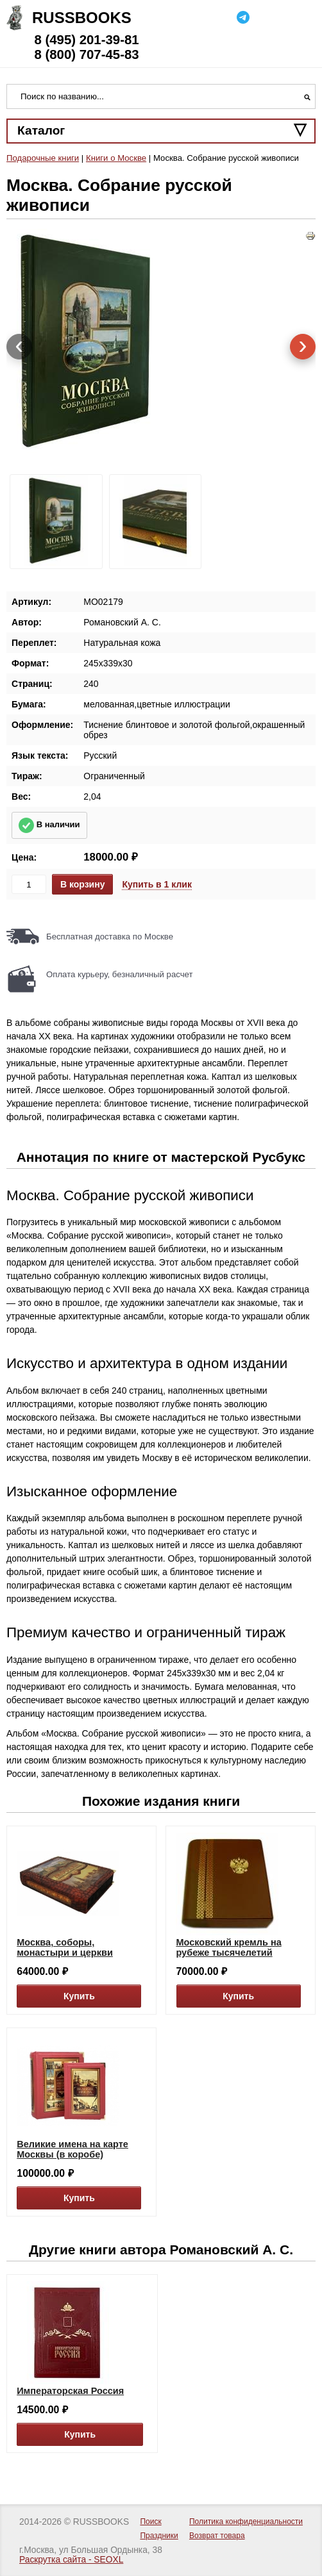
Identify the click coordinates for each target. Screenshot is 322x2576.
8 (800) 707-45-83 (86, 54)
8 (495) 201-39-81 (86, 40)
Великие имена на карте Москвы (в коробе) (72, 2149)
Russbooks (81, 17)
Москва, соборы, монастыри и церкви (65, 1947)
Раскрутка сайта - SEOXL (71, 2559)
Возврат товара (217, 2535)
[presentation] (19, 346)
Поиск (150, 2521)
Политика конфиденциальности (246, 2521)
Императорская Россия (70, 2391)
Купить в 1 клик (157, 884)
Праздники (159, 2535)
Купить (79, 1996)
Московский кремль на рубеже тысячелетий (228, 1947)
